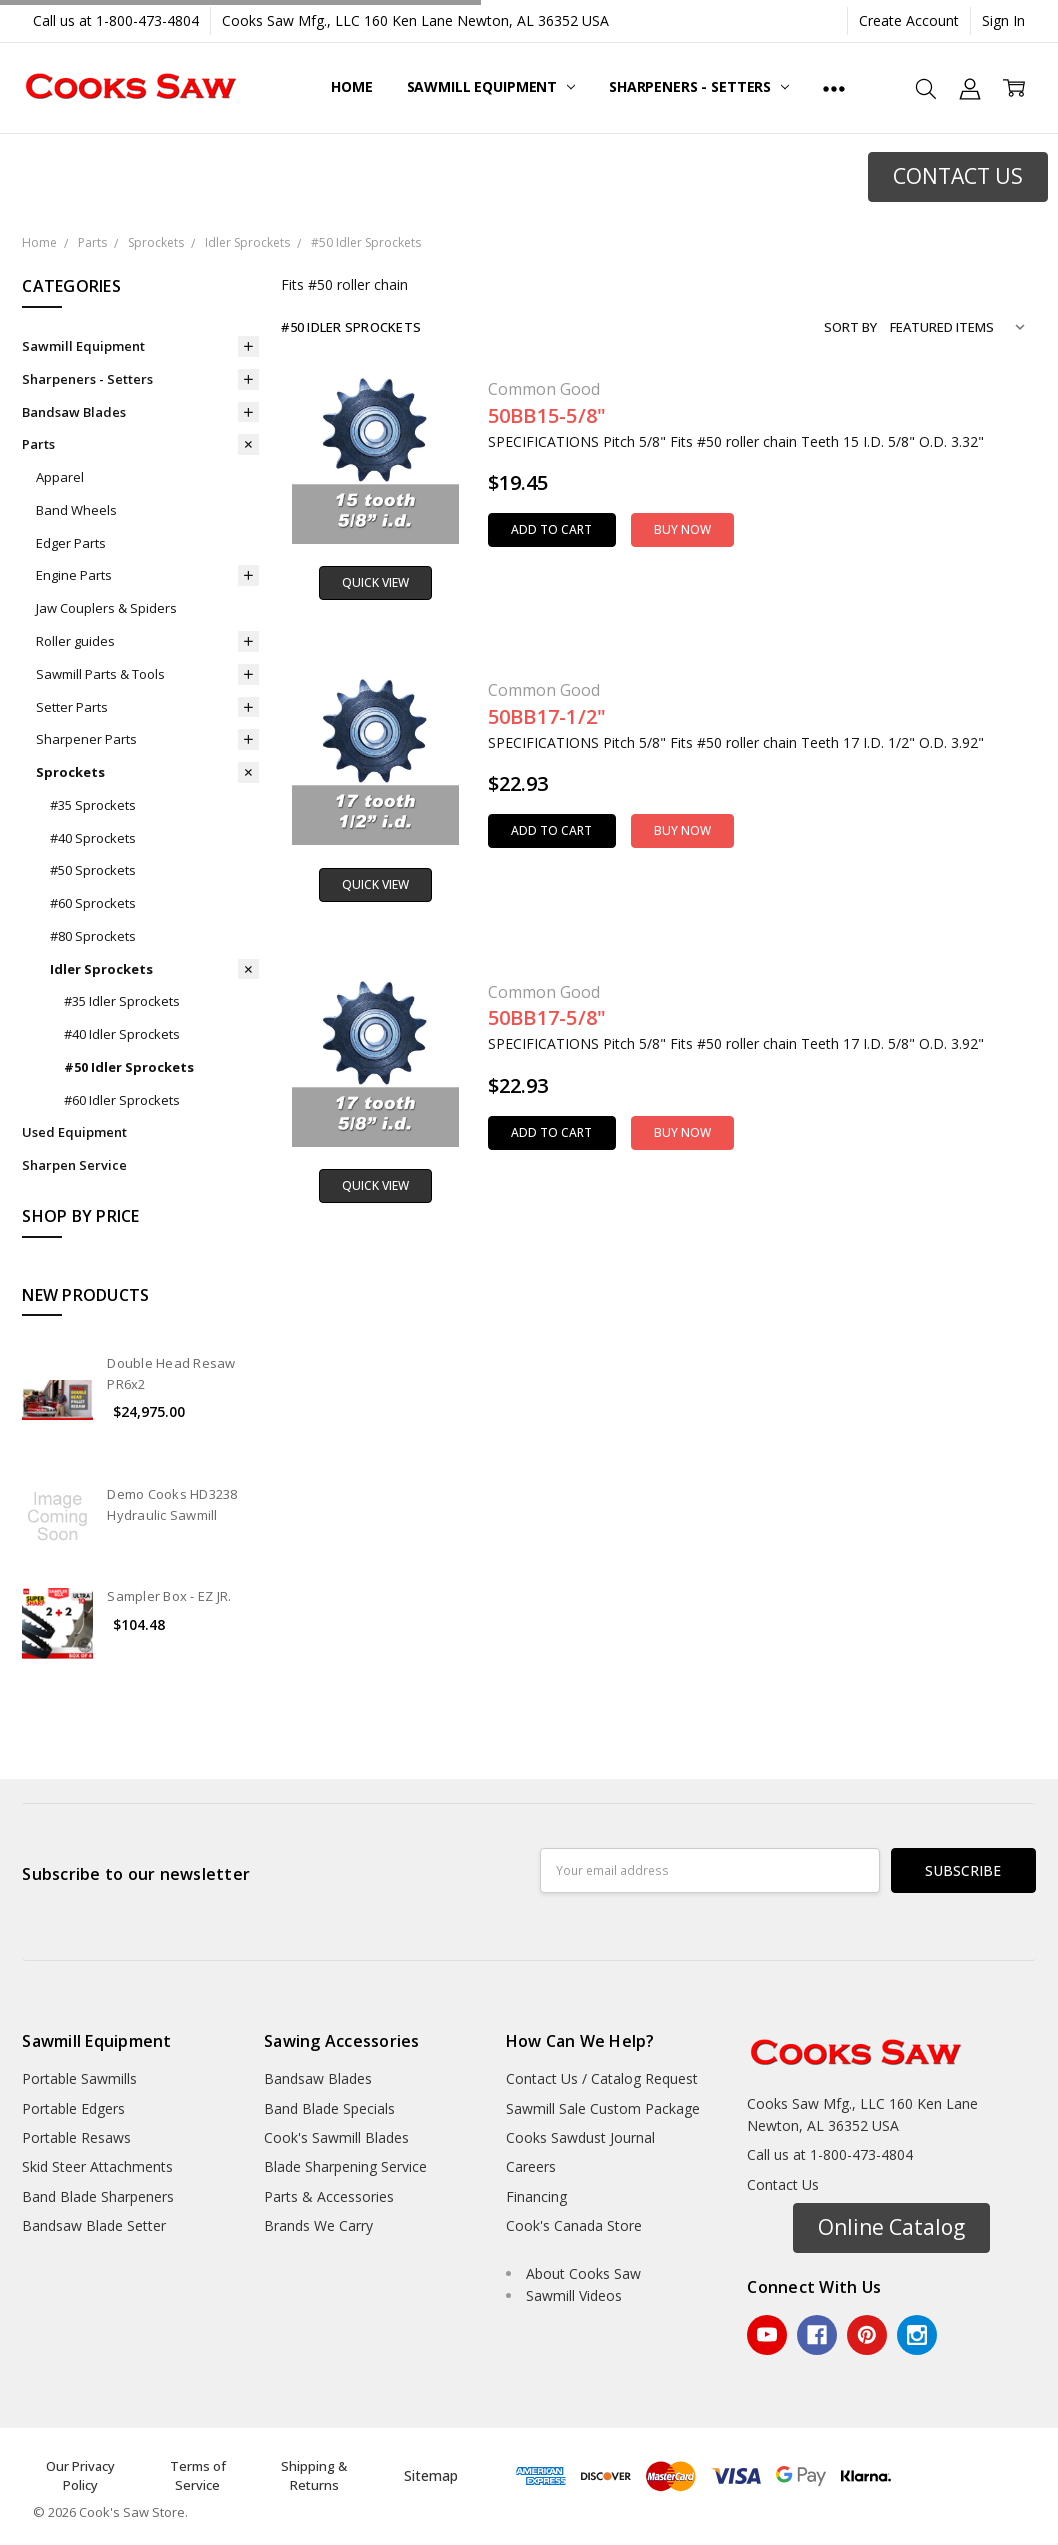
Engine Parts (74, 575)
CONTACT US (958, 176)
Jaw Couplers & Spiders (106, 608)
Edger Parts (71, 543)
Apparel (60, 477)
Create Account (909, 20)
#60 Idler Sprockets (122, 1100)
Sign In (1003, 20)
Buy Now (682, 529)
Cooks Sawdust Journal (580, 2137)
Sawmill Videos (574, 2295)
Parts (38, 444)
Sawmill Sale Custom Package (603, 2108)
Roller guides (75, 641)
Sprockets (70, 772)
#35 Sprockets (93, 805)
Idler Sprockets (101, 969)
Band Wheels (76, 510)
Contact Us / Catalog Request (602, 2078)
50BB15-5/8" (547, 415)
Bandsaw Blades (74, 412)
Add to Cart (551, 529)
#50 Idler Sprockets (129, 1067)
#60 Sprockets (93, 903)
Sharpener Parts (86, 739)
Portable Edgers (73, 2108)
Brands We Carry (318, 2225)
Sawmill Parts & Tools (100, 674)
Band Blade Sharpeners (98, 2196)
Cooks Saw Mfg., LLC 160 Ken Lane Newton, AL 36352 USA (415, 20)
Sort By (850, 327)
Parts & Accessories (329, 2196)
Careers (531, 2166)
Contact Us (783, 2184)
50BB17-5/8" (547, 1017)
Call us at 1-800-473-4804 (116, 20)
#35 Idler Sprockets (122, 1001)
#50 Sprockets (93, 870)
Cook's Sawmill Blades (336, 2137)
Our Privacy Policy (80, 2476)
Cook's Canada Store (574, 2225)
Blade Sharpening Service (345, 2166)
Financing (536, 2196)
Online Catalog (891, 2227)
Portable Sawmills (79, 2078)
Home (351, 86)
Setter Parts (72, 707)
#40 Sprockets (93, 838)
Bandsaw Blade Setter (94, 2225)
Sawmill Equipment (491, 86)
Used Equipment (74, 1132)
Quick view (375, 582)
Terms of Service (198, 2476)
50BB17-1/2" (547, 716)
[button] (958, 177)
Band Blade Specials (329, 2108)
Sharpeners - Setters (699, 86)
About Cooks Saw (583, 2273)
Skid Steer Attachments (97, 2166)
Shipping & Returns (314, 2476)
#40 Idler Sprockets (122, 1034)
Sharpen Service (74, 1165)
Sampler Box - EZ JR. (169, 1596)
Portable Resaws (76, 2137)
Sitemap (431, 2475)
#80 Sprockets (93, 936)
